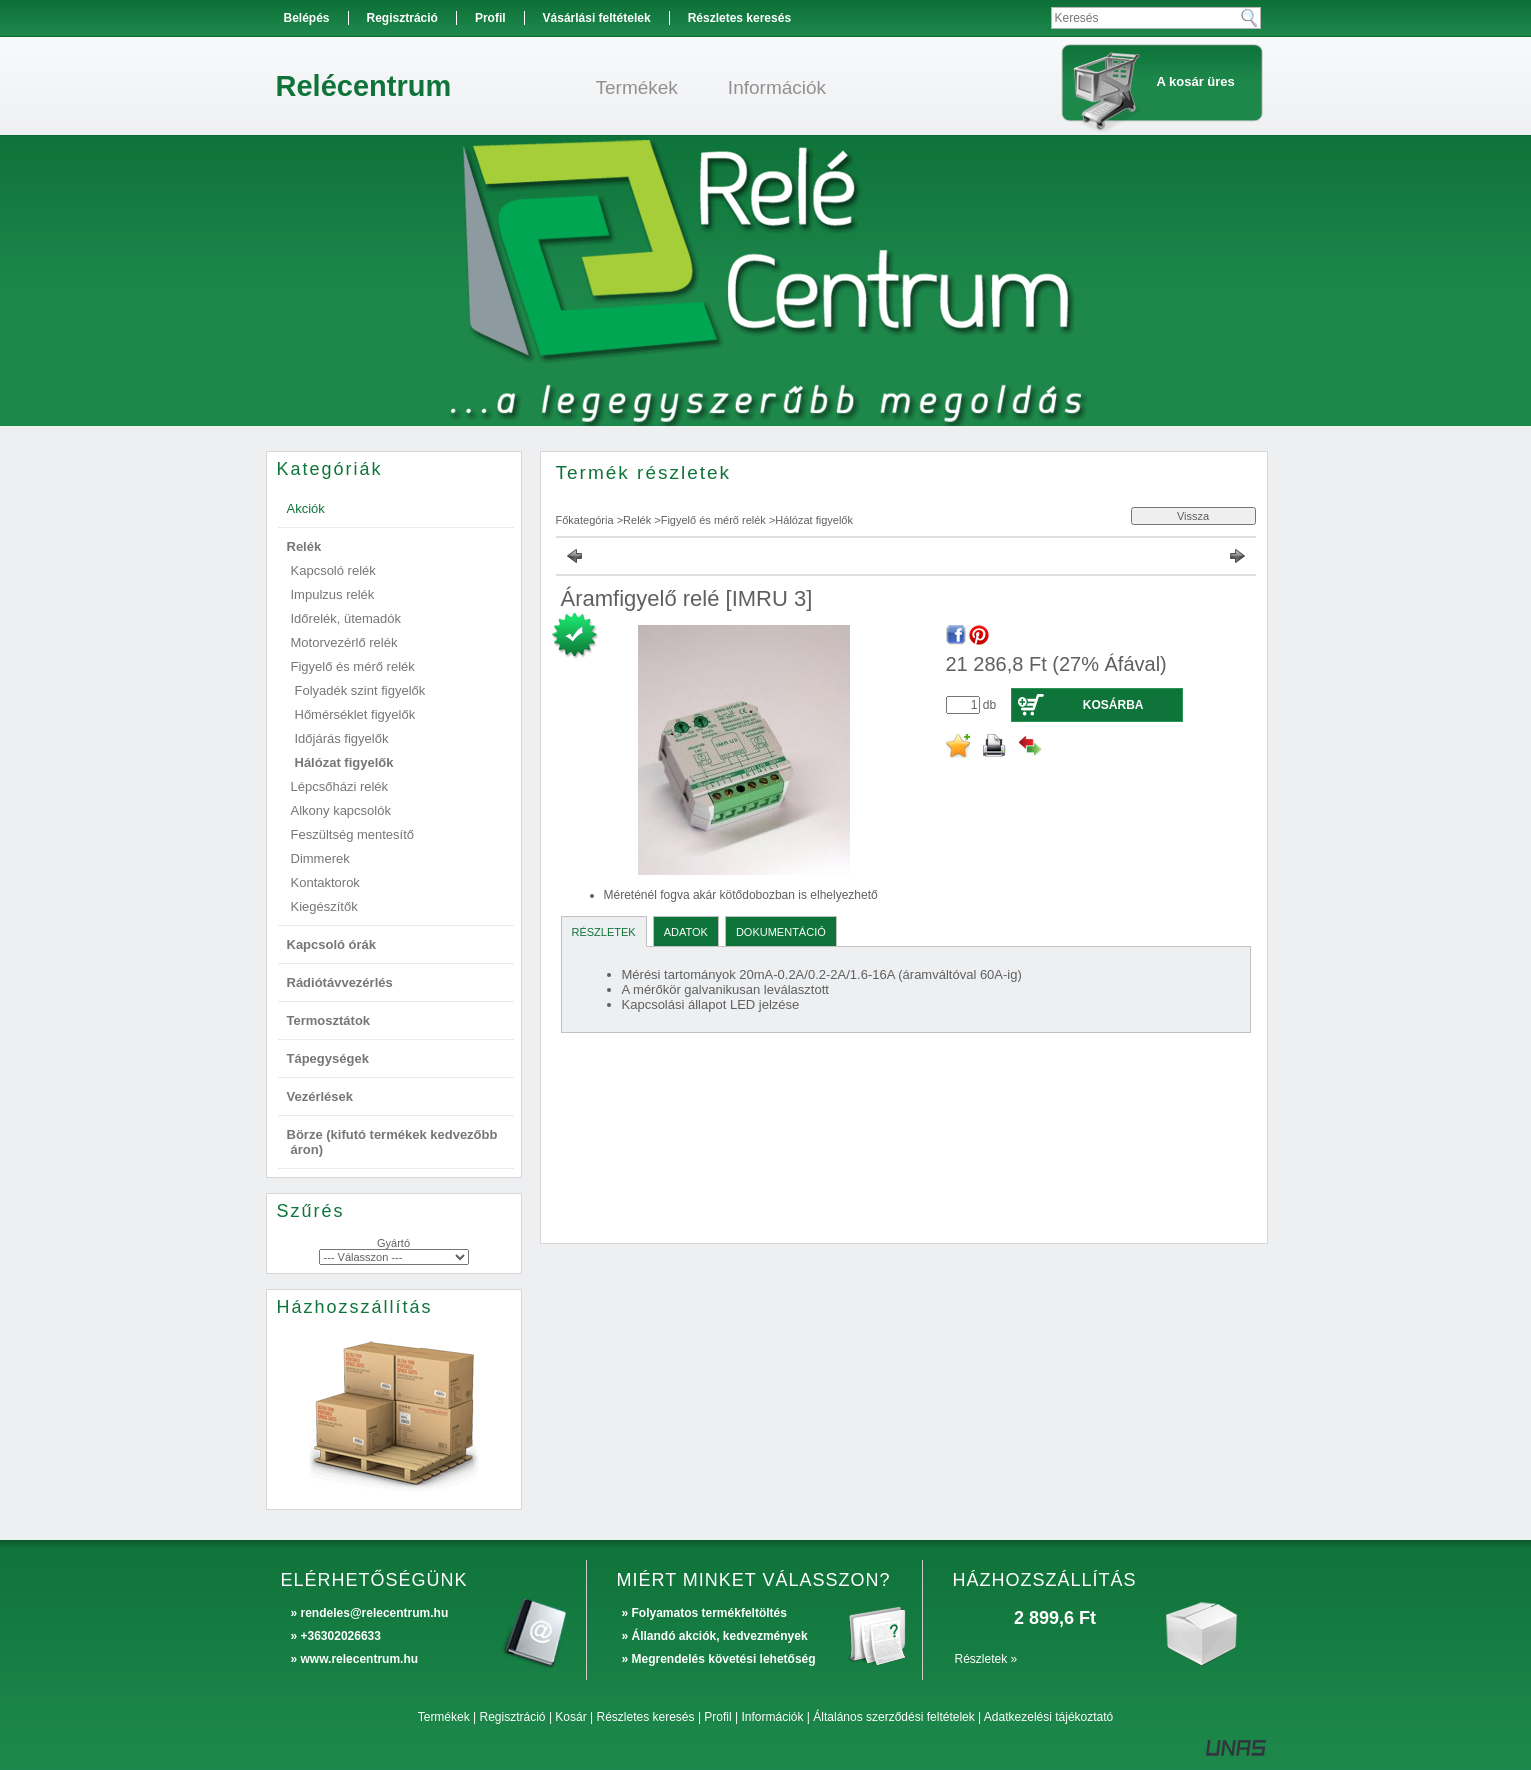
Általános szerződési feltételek (893, 1717)
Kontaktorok (325, 882)
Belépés (307, 18)
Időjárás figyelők (342, 738)
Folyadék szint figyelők (360, 690)
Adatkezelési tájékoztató (1048, 1717)
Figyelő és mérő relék (713, 520)
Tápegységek (328, 1058)
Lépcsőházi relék (340, 786)
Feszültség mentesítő (353, 834)
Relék (637, 520)
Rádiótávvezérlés (340, 982)
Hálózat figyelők (344, 762)
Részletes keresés (646, 1717)
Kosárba (1113, 705)
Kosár (570, 1717)
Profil (717, 1717)
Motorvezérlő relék (344, 642)
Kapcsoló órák (332, 944)
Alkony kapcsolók (341, 810)
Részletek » (986, 1659)
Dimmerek (320, 858)
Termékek (444, 1717)
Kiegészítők (324, 906)
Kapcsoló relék (333, 570)
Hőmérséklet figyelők (355, 714)
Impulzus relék (333, 594)
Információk (772, 1717)
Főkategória (585, 520)
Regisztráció (513, 1717)
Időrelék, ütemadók (346, 618)
